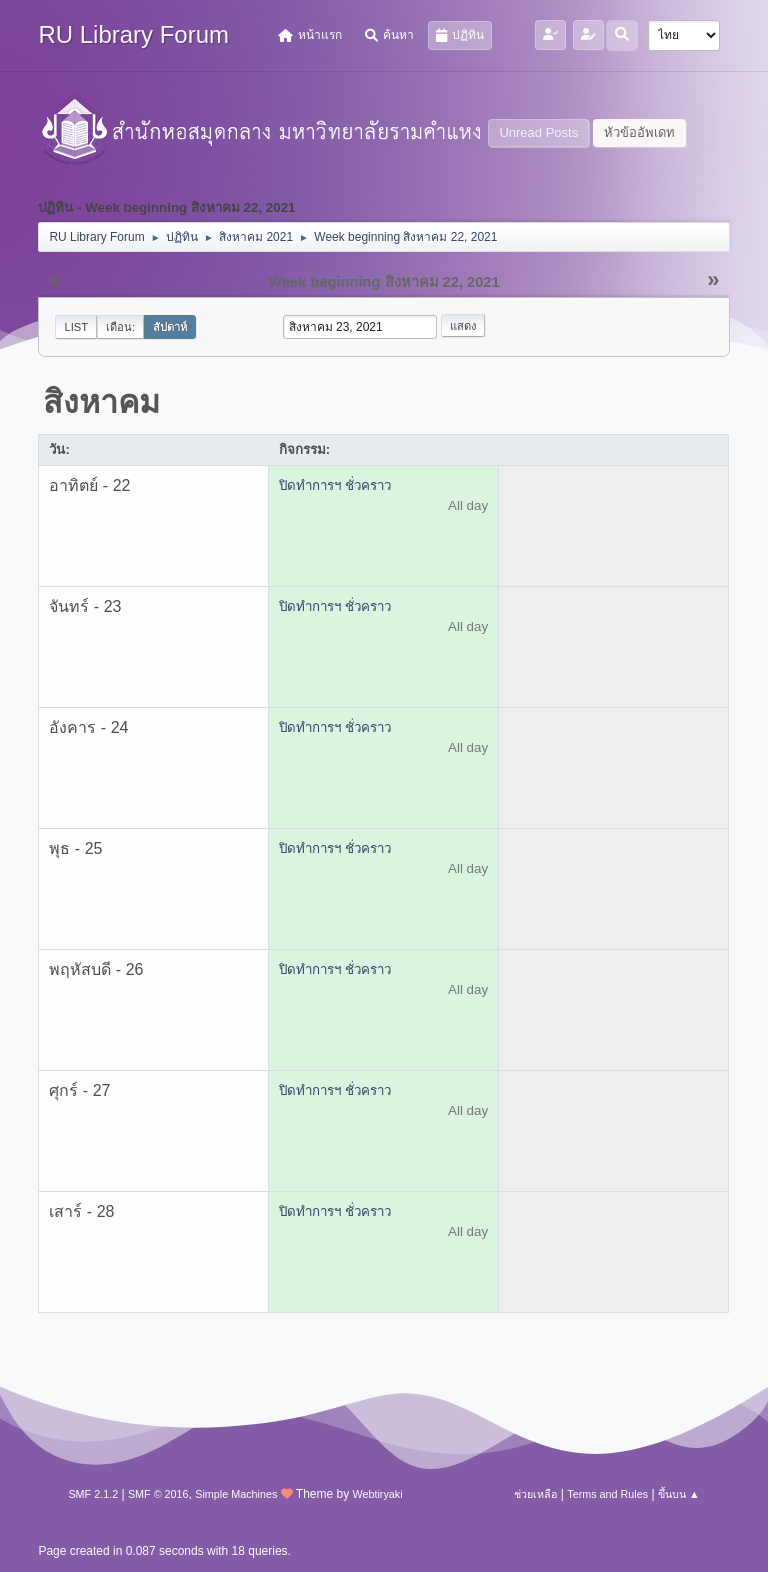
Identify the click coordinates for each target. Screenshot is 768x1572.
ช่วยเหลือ (535, 1494)
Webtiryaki (377, 1494)
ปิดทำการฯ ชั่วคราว (335, 485)
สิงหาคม (101, 402)
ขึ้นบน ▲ (679, 1494)
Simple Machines (236, 1494)
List (76, 327)
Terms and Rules (607, 1494)
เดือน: (120, 327)
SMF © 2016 (158, 1494)
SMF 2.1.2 (93, 1494)
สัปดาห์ (170, 327)
